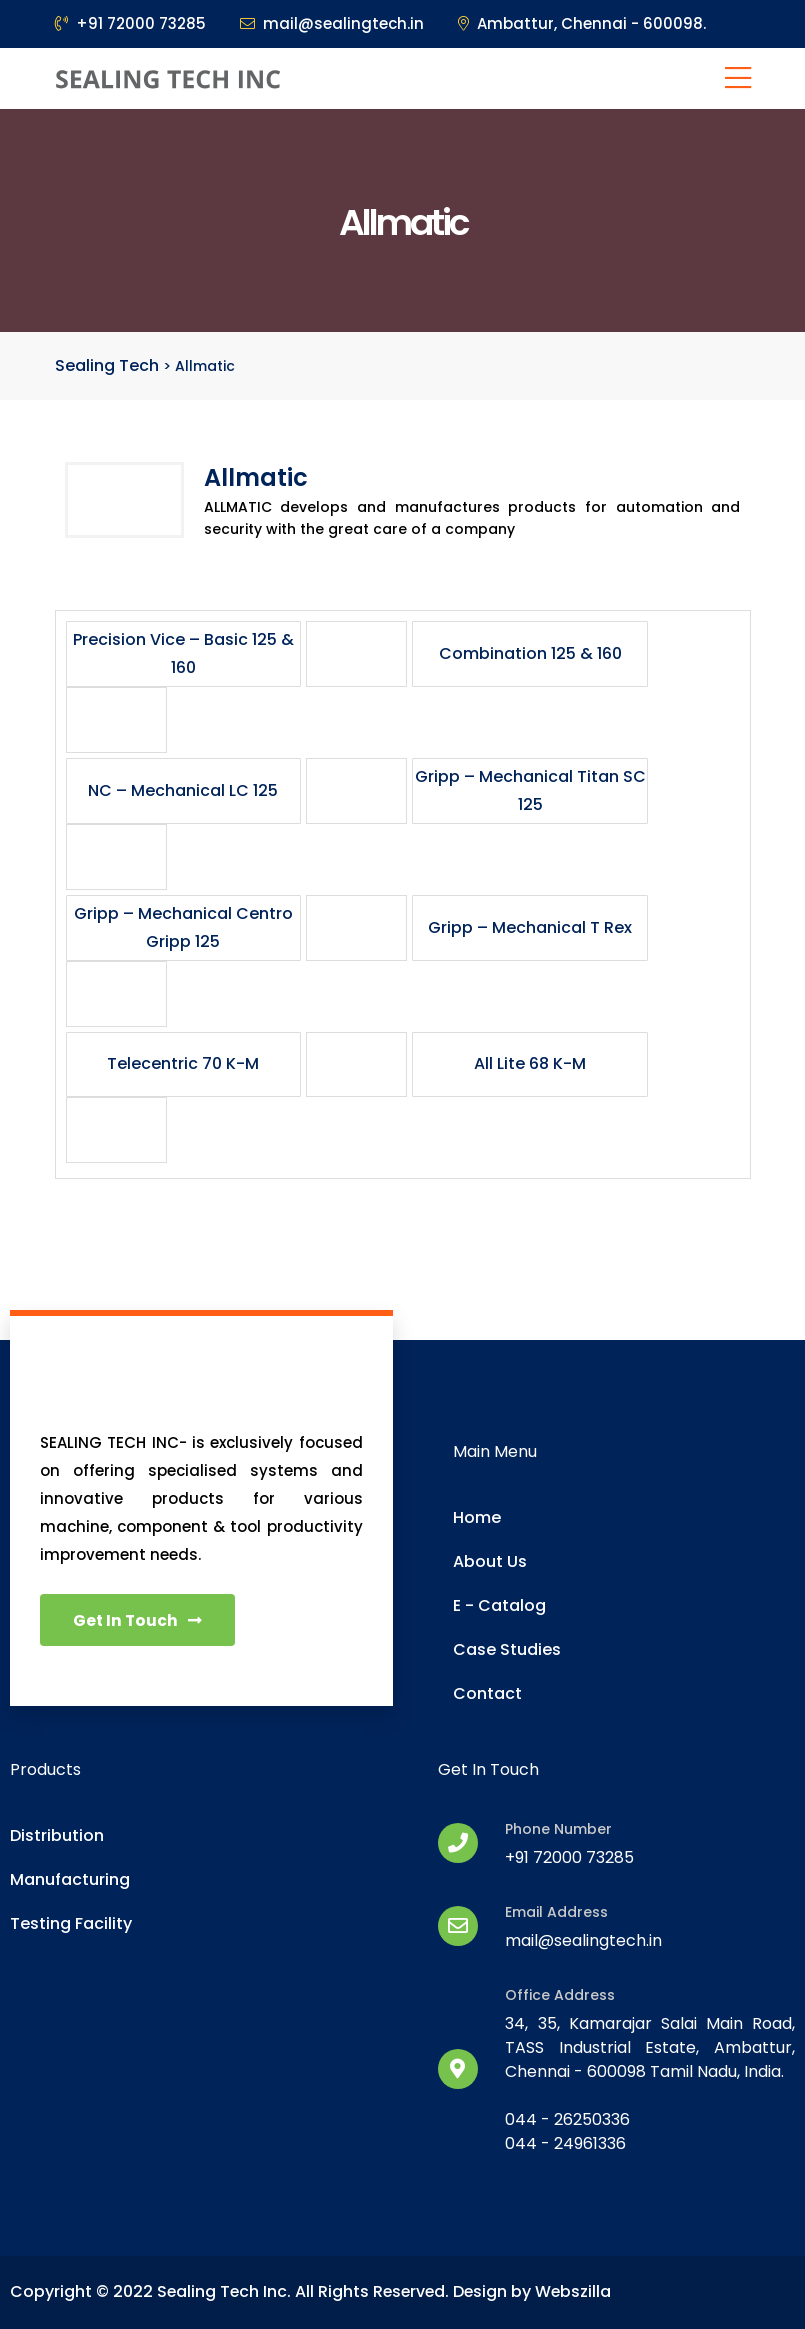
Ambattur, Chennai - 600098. (582, 23)
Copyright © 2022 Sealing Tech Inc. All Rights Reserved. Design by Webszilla (314, 2291)
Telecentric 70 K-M (183, 1063)
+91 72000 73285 (130, 23)
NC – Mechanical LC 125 (183, 790)
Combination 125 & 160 (530, 653)
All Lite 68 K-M (530, 1063)
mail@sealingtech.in (332, 23)
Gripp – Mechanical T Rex (530, 927)
